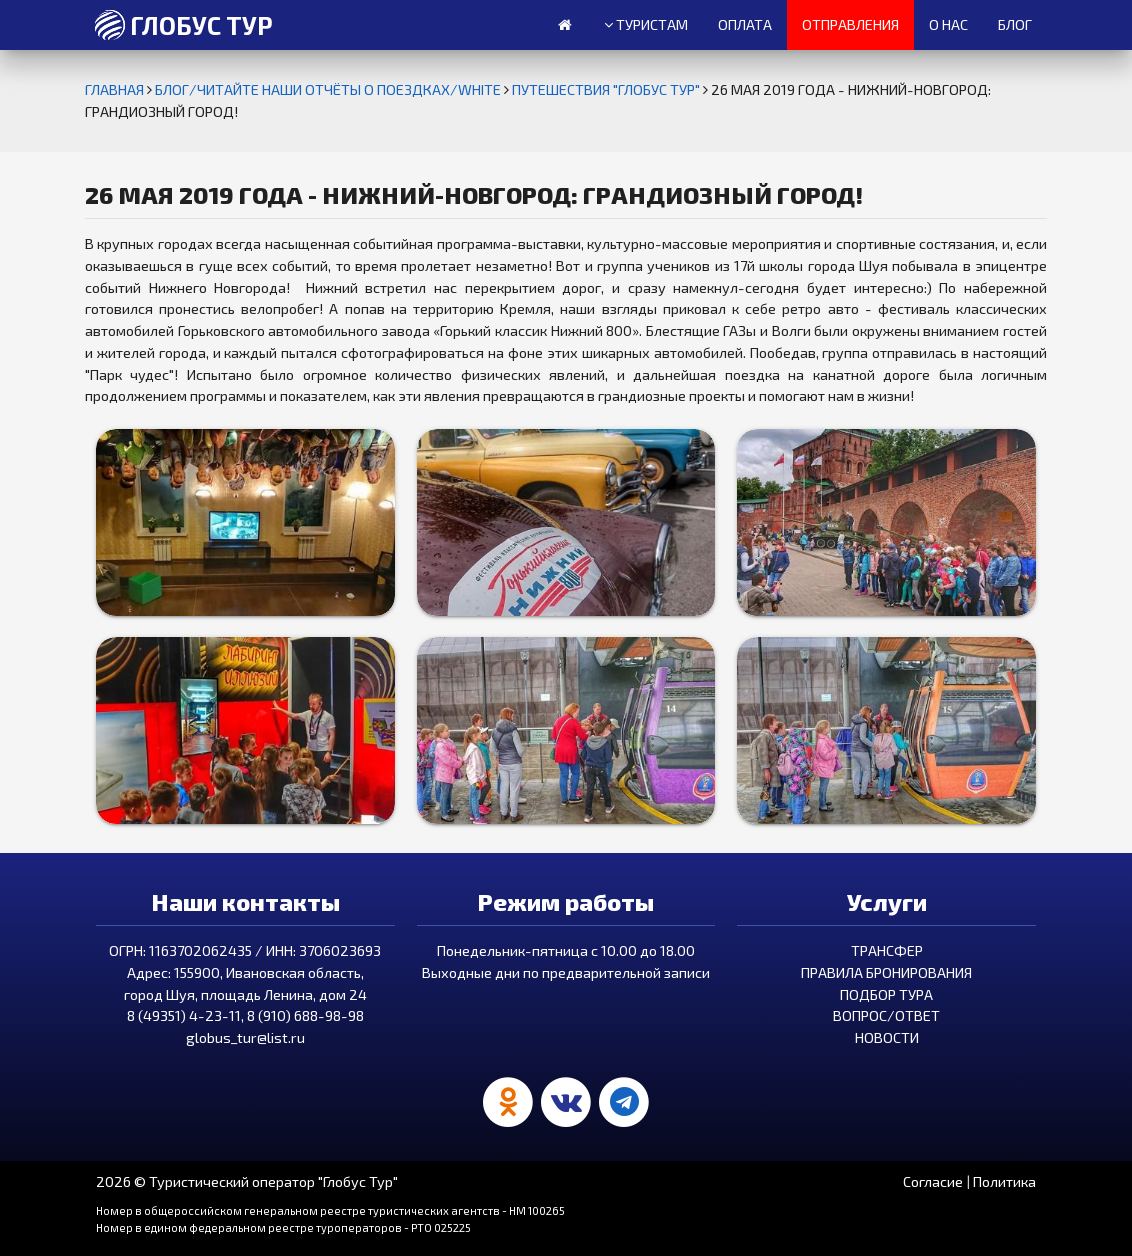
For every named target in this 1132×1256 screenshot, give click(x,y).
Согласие (933, 1181)
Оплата (745, 24)
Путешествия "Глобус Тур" (607, 89)
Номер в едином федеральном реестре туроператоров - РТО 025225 (283, 1227)
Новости (887, 1037)
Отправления (850, 24)
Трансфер (887, 950)
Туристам (646, 25)
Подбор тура (886, 994)
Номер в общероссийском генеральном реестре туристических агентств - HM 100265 (330, 1210)
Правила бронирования (886, 972)
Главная (116, 89)
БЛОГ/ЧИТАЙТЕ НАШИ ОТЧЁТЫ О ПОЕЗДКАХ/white (329, 89)
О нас (948, 24)
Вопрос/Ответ (886, 1015)
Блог (1015, 24)
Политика (1004, 1181)
